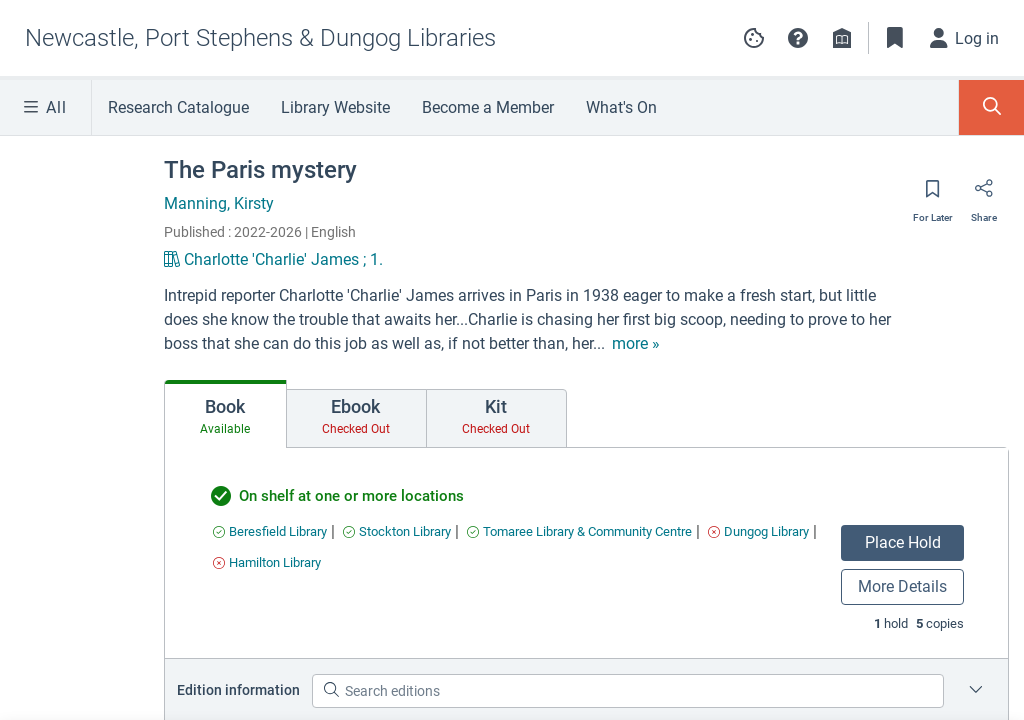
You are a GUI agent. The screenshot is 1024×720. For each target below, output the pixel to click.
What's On (621, 107)
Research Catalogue (178, 107)
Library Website (335, 107)
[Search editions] (628, 691)
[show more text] (636, 344)
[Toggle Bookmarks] (895, 38)
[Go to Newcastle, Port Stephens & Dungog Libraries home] (260, 38)
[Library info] (842, 38)
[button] (798, 38)
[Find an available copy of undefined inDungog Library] (758, 531)
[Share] (984, 195)
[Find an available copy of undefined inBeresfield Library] (270, 531)
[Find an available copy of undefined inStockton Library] (397, 531)
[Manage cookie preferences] (754, 38)
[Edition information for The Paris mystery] (976, 691)
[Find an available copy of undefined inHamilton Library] (267, 562)
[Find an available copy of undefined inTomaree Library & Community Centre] (579, 531)
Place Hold (903, 542)
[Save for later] (933, 195)
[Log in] (965, 38)
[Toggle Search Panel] (991, 107)
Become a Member (488, 107)
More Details (902, 586)
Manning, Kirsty (219, 203)
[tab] (225, 414)
